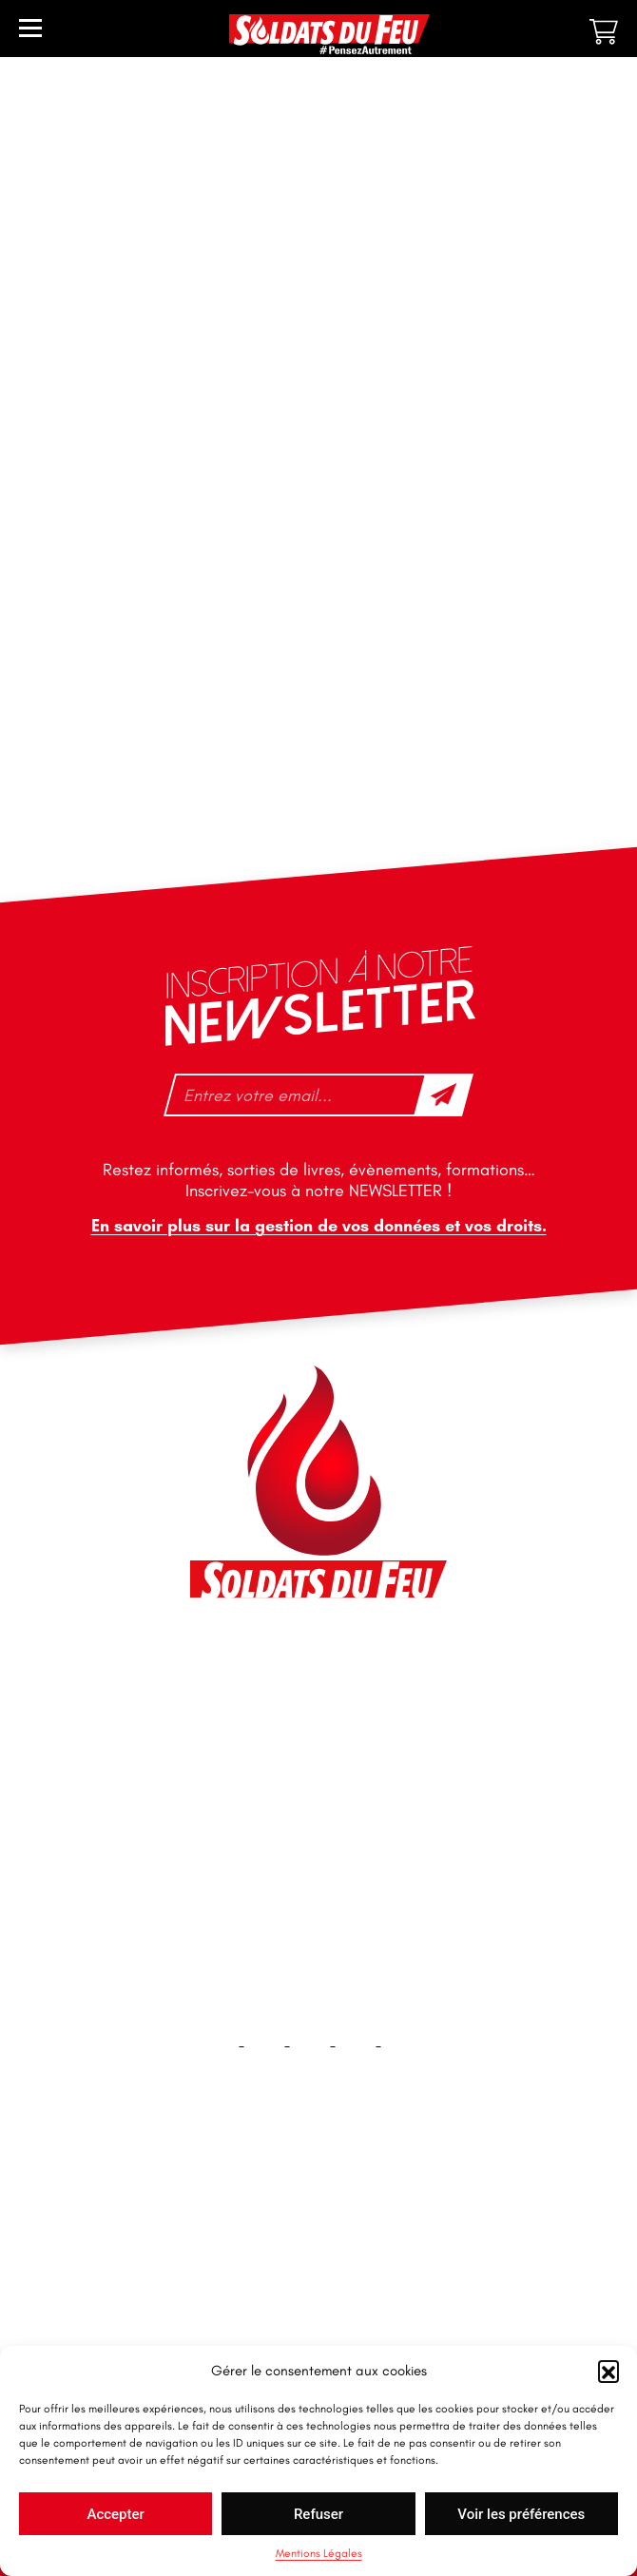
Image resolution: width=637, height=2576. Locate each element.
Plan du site (319, 2331)
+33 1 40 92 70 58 (271, 1787)
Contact (318, 2270)
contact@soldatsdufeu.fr (294, 1708)
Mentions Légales (319, 2553)
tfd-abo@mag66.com (282, 1821)
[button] (608, 2370)
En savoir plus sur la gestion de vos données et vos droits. (319, 1225)
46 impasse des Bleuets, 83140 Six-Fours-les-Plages (317, 1666)
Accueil (319, 2209)
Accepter (115, 2514)
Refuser (318, 2514)
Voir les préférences (521, 2514)
